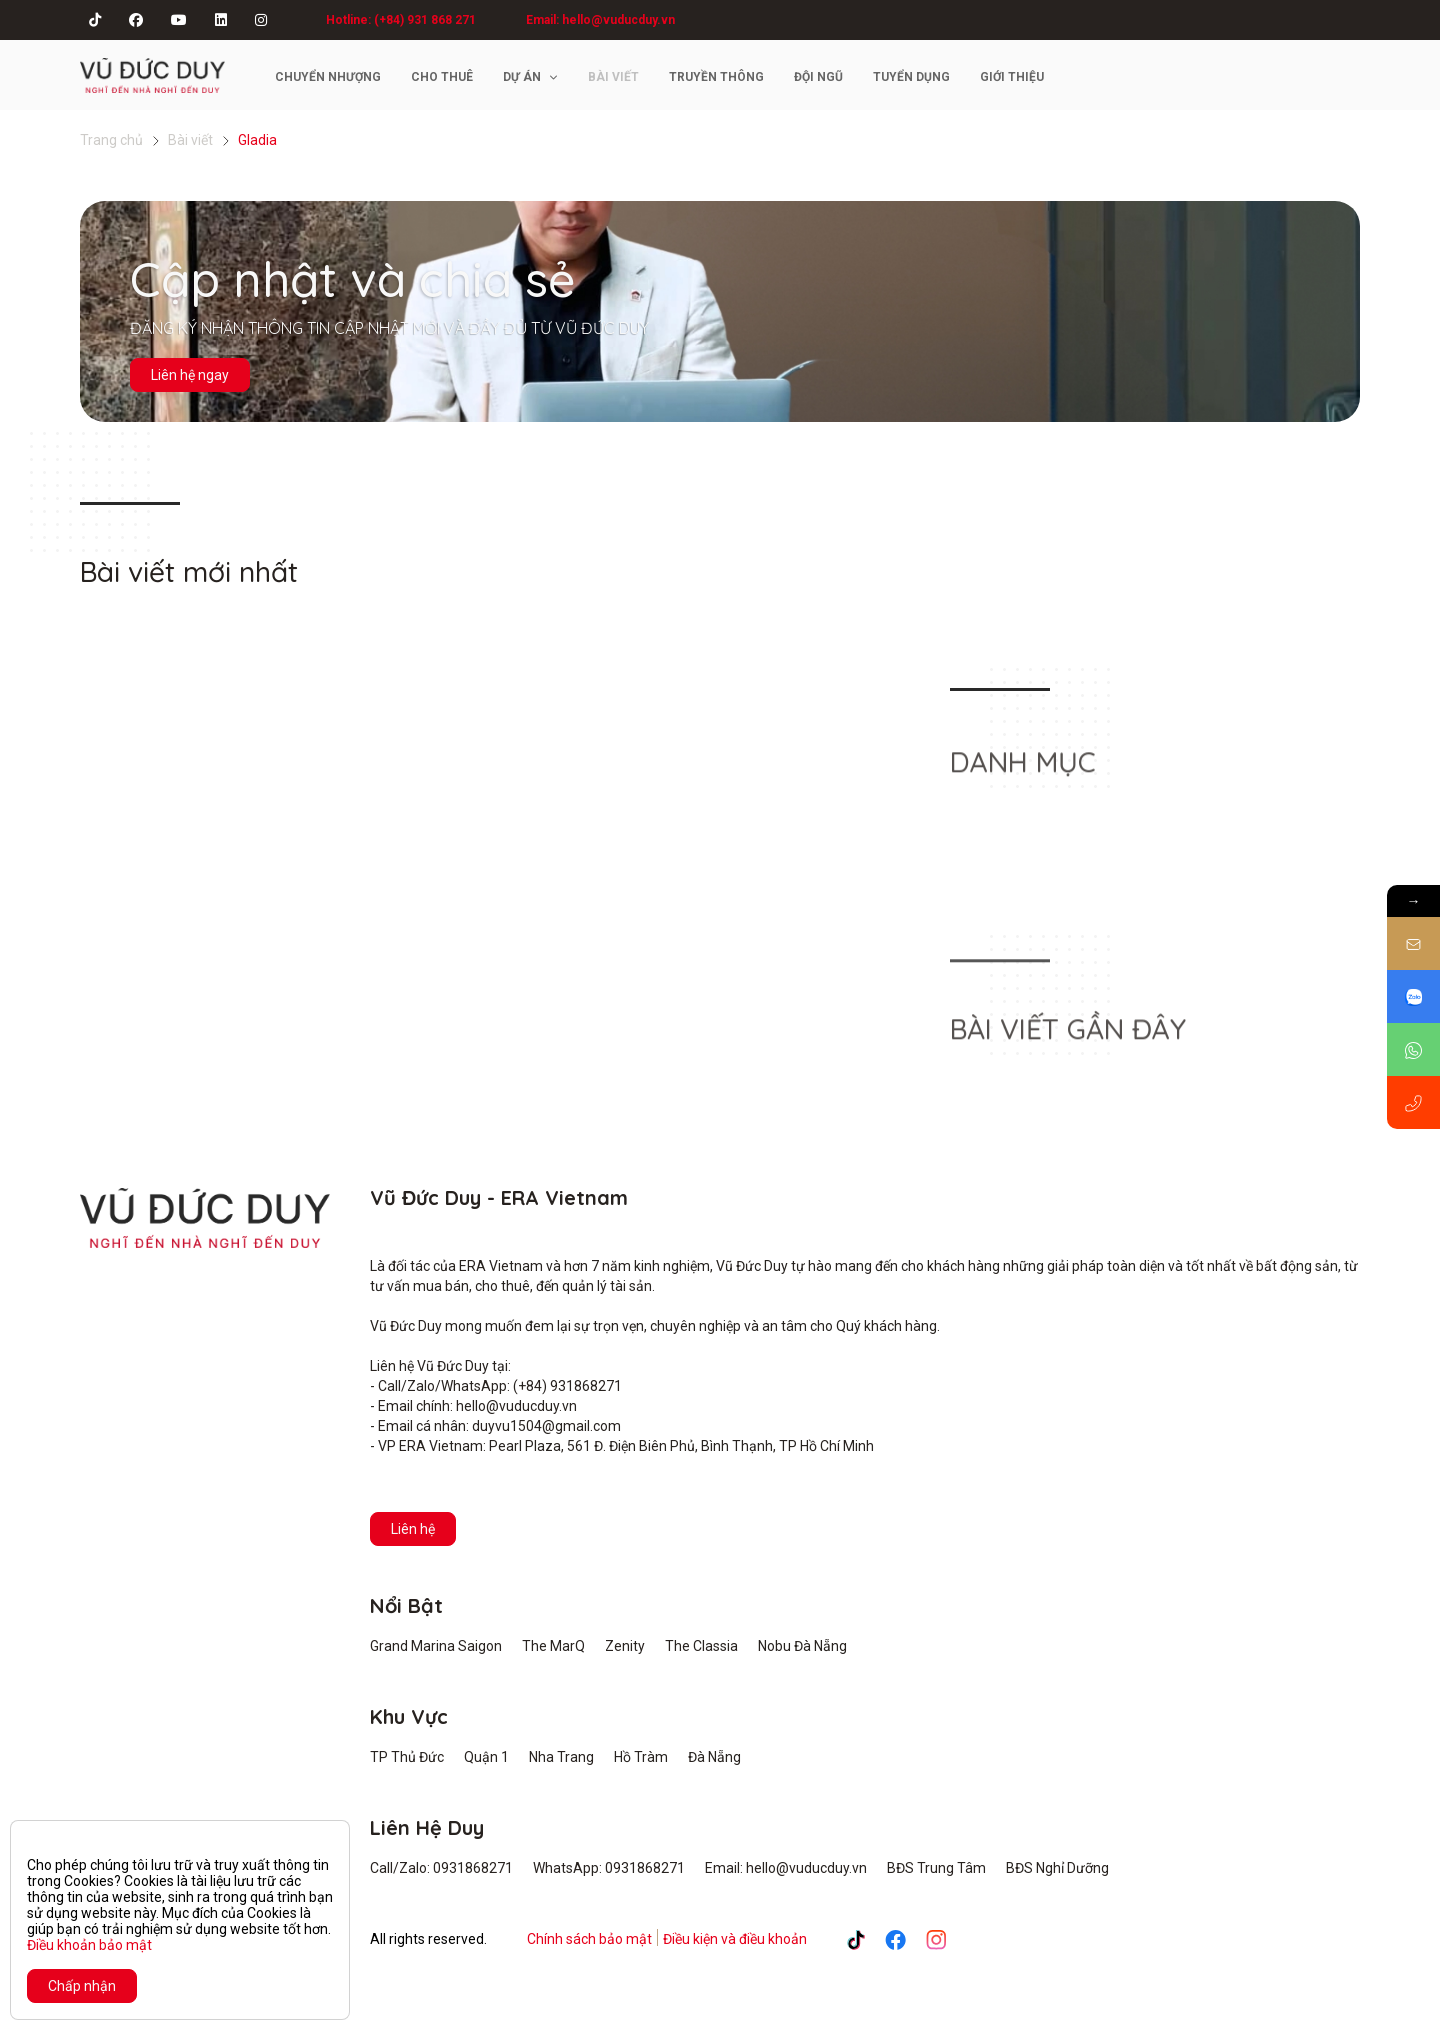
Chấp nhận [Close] (82, 1986)
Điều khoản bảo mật (89, 1945)
